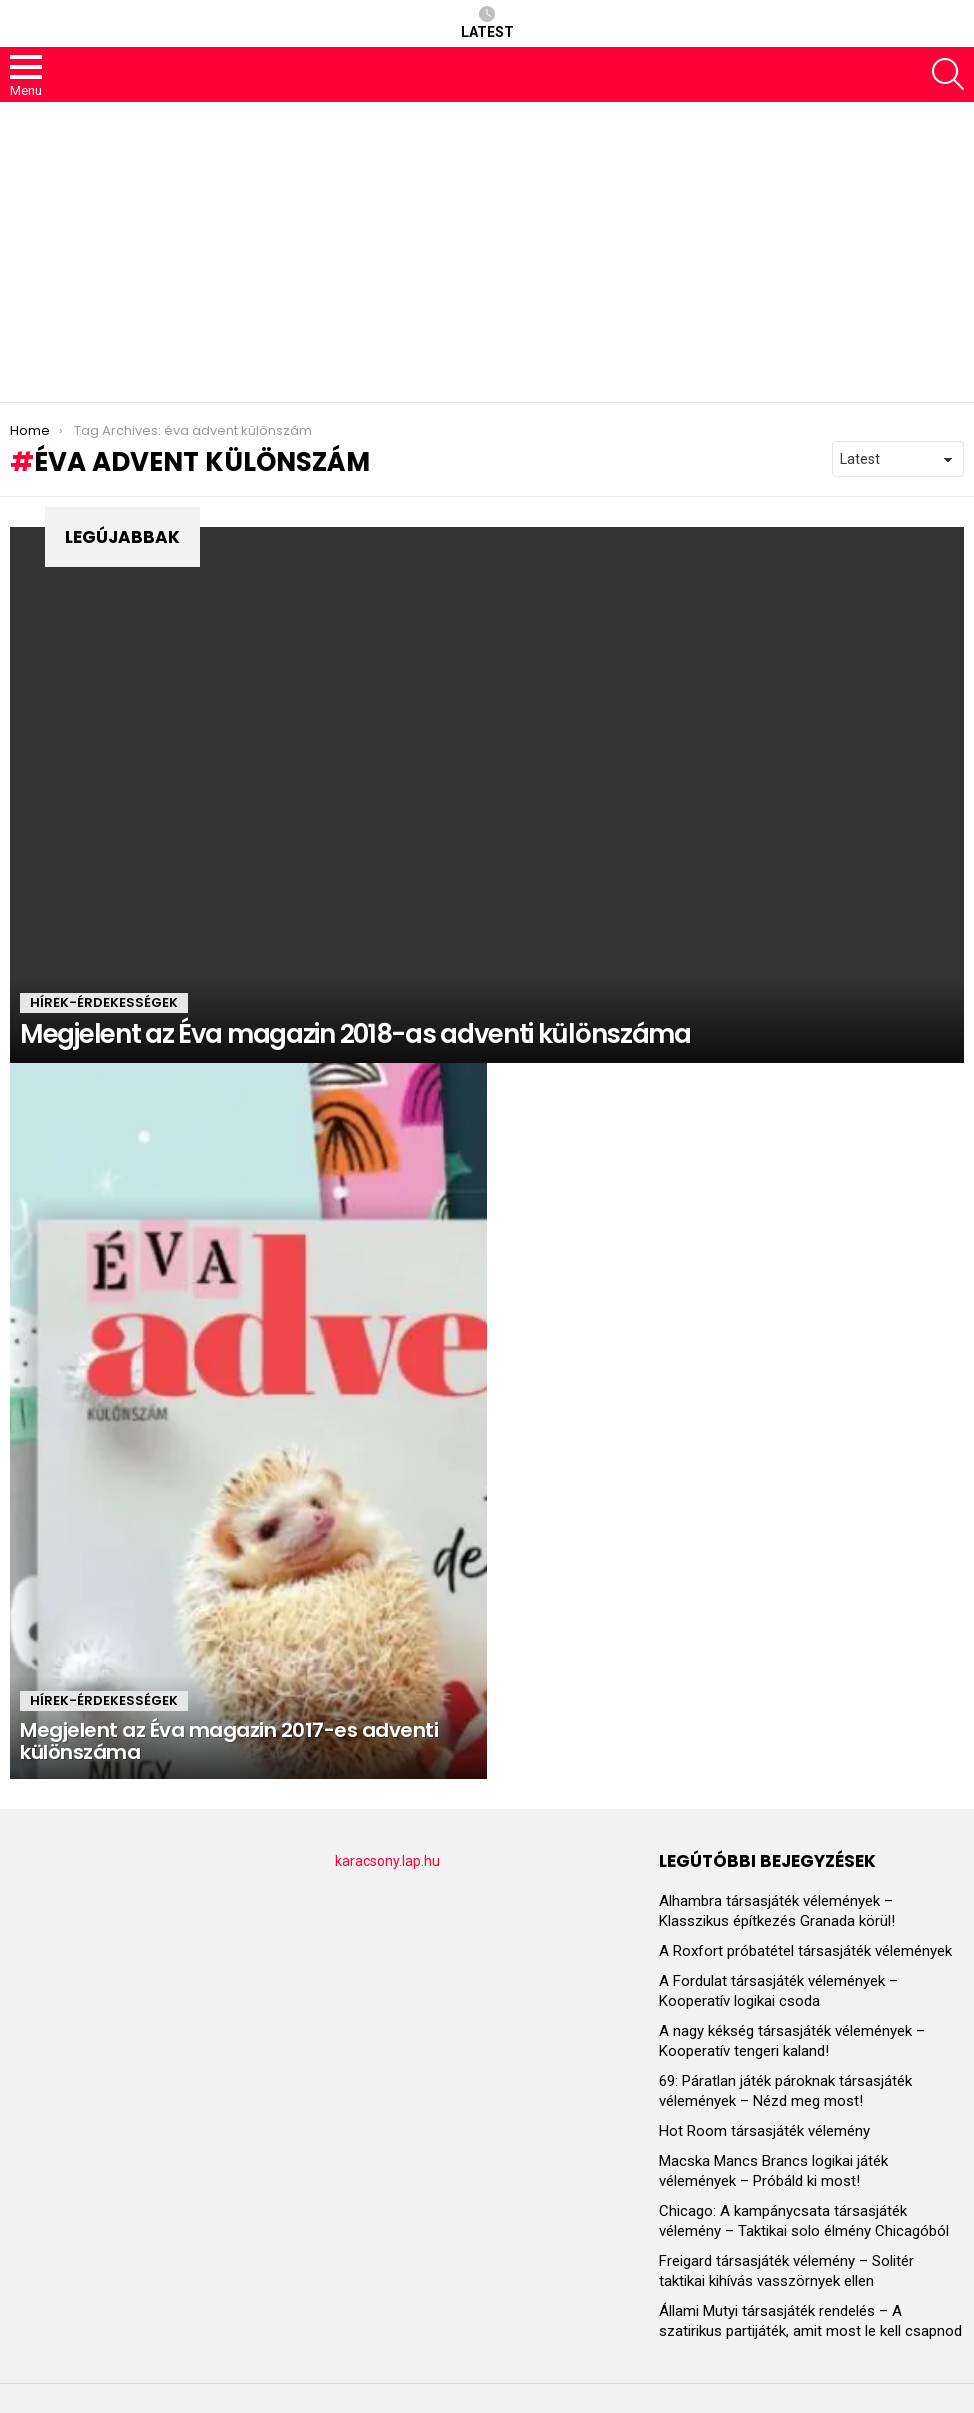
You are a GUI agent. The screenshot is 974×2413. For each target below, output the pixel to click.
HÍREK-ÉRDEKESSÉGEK (104, 1002)
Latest (487, 23)
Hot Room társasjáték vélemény (764, 2131)
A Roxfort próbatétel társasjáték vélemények (805, 1951)
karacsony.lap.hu (387, 1861)
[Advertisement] (487, 252)
